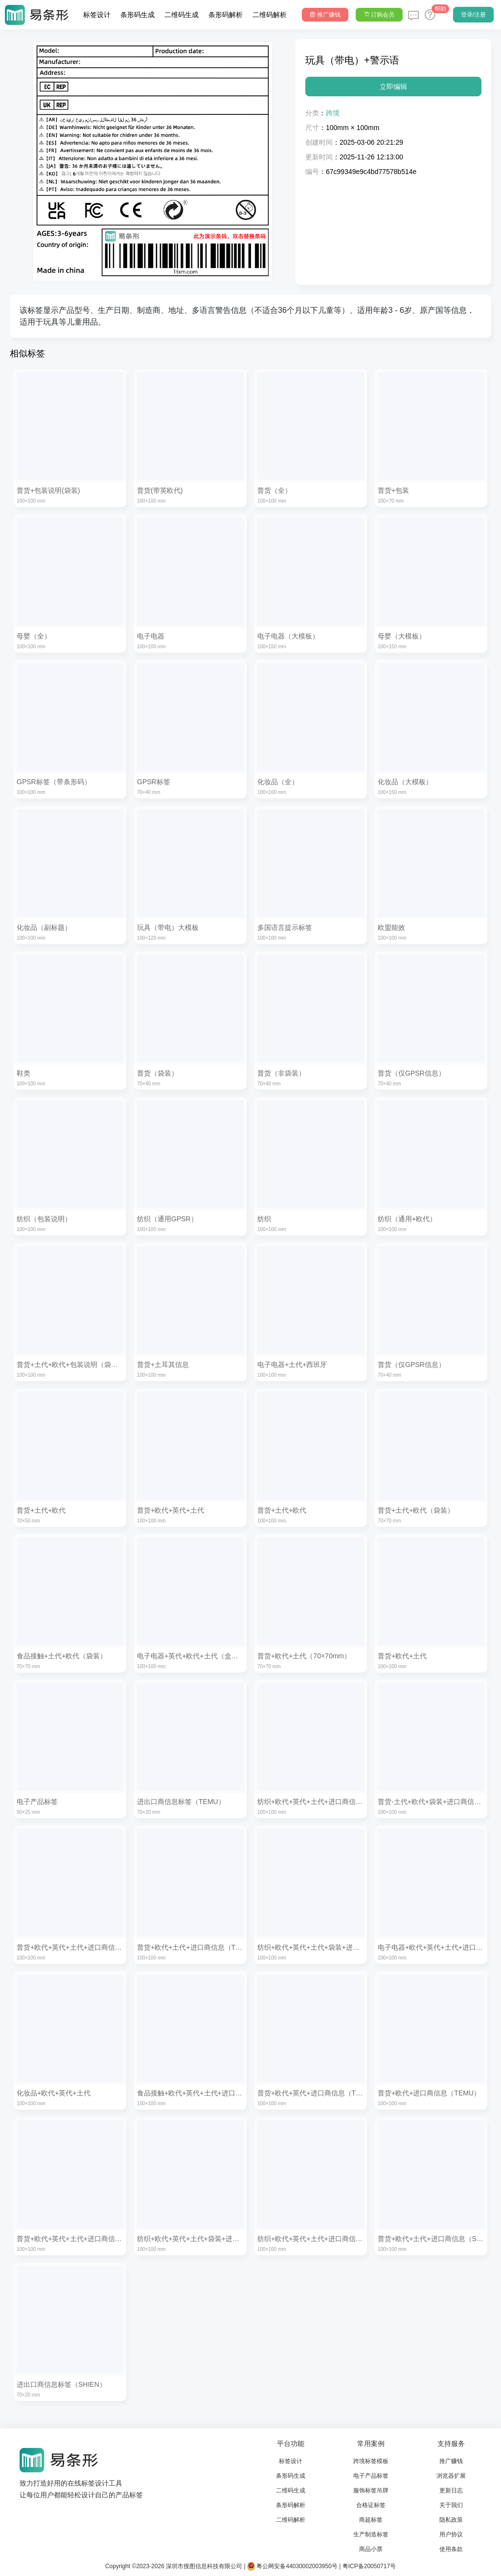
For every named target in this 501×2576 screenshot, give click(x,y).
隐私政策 (451, 2519)
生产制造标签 (370, 2534)
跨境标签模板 (370, 2461)
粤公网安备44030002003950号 (292, 2566)
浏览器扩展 (451, 2475)
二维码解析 (269, 15)
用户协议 (451, 2534)
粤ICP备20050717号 (369, 2566)
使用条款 (451, 2549)
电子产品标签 (370, 2475)
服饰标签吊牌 (370, 2490)
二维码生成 (181, 15)
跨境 (333, 113)
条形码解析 (225, 15)
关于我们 (451, 2505)
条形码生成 (137, 15)
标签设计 (97, 15)
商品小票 (371, 2549)
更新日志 (451, 2490)
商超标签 (371, 2519)
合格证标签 (371, 2505)
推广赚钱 (451, 2461)
